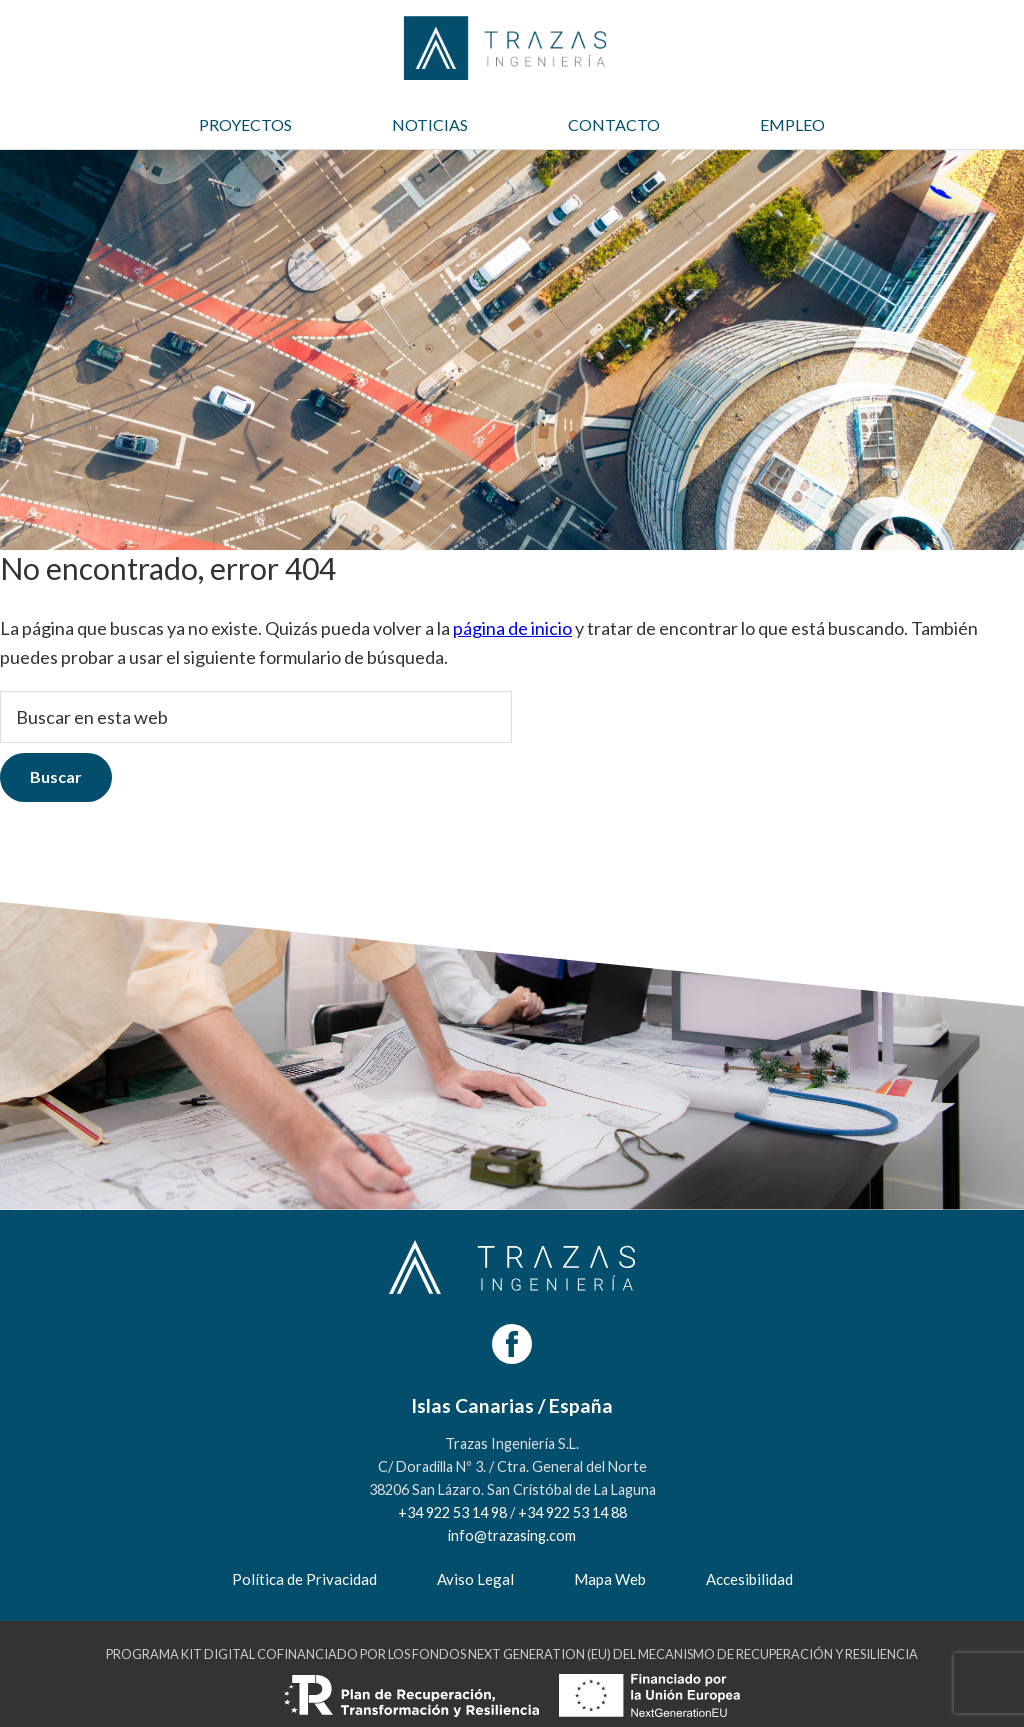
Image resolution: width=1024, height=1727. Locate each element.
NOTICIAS (430, 124)
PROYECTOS (245, 124)
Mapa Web (610, 1579)
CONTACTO (614, 124)
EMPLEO (792, 124)
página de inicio (512, 628)
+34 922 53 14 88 (572, 1512)
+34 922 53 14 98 (452, 1512)
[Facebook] (512, 1344)
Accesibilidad (749, 1579)
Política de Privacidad (304, 1579)
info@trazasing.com (512, 1535)
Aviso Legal (475, 1579)
